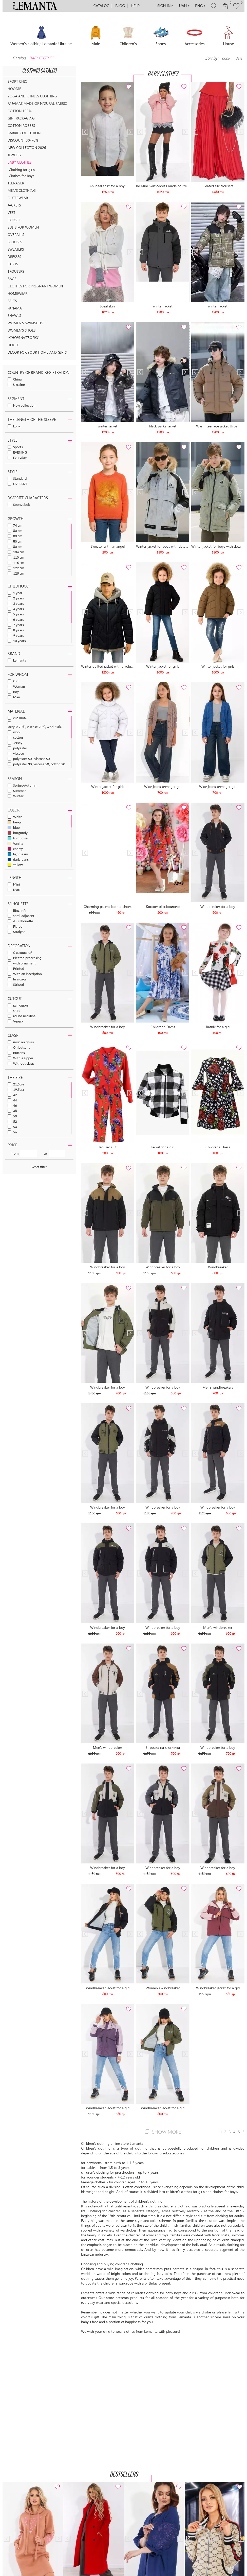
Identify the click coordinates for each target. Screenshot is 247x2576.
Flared (18, 926)
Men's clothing (22, 190)
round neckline (24, 1016)
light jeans (21, 854)
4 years (18, 609)
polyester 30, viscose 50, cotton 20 (39, 764)
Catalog (101, 5)
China (17, 379)
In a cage (19, 979)
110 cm (18, 557)
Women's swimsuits (25, 322)
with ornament (24, 963)
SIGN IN (165, 6)
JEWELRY (15, 154)
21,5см (18, 1084)
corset (14, 219)
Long (17, 426)
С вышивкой (22, 952)
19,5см (18, 1089)
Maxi (17, 889)
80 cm (17, 530)
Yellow (18, 864)
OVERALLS (16, 234)
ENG (200, 6)
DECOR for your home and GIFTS (37, 352)
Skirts (13, 264)
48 (15, 1111)
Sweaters (16, 249)
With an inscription (27, 974)
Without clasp (23, 1063)
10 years (19, 640)
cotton (18, 737)
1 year (18, 593)
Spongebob (21, 504)
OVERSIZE (20, 483)
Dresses (14, 256)
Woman (19, 686)
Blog (120, 5)
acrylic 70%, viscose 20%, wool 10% (35, 726)
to (45, 1153)
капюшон (20, 1005)
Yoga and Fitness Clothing (32, 96)
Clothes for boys (21, 175)
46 (15, 1105)
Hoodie (14, 88)
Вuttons (19, 1052)
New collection (24, 405)
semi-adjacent (23, 915)
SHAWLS (14, 315)
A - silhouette (23, 921)
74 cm (17, 525)
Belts (12, 300)
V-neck (18, 1021)
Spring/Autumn (24, 785)
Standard (20, 478)
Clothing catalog (39, 71)
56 (15, 1132)
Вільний (19, 910)
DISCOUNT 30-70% (23, 140)
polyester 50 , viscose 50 (31, 758)
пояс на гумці (23, 1042)
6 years (18, 619)
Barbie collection (24, 132)
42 (15, 1095)
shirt (16, 1010)
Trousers (16, 271)
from (15, 1153)
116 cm (18, 562)
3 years (18, 603)
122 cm (18, 568)
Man (16, 697)
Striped (18, 984)
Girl (15, 681)
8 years (18, 630)
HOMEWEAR (17, 293)
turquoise (20, 838)
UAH (184, 6)
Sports (18, 447)
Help (135, 5)
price (225, 58)
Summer (19, 790)
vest (11, 212)
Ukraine (19, 384)
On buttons (21, 1047)
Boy (16, 691)
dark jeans (21, 859)
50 (15, 1116)
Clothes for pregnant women (35, 286)
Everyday (20, 457)
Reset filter (39, 1167)
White (17, 817)
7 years (18, 625)
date (238, 58)
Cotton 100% (19, 110)
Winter (18, 796)
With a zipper (23, 1058)
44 (15, 1100)
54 (15, 1127)
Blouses (15, 241)
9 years (18, 635)
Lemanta (19, 660)
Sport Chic (17, 81)
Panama (15, 308)
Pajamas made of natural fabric (37, 103)
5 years (18, 614)
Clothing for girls (22, 169)
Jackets (14, 205)
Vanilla (18, 843)
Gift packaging (21, 118)
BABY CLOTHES (19, 162)
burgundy (20, 833)
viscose (18, 753)
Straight (19, 931)
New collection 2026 (27, 147)
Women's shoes (21, 330)
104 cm (18, 552)
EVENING (20, 452)
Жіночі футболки (23, 337)
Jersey (17, 742)
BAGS (12, 278)
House (13, 344)
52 (15, 1121)
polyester (20, 748)
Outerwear (18, 197)
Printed (18, 968)
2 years (18, 598)
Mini (16, 884)
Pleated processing (27, 958)
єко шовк (20, 718)
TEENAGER (16, 183)
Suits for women (23, 227)
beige (17, 822)
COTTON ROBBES (21, 125)
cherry (18, 848)
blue (16, 827)
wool (17, 732)
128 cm (18, 573)
